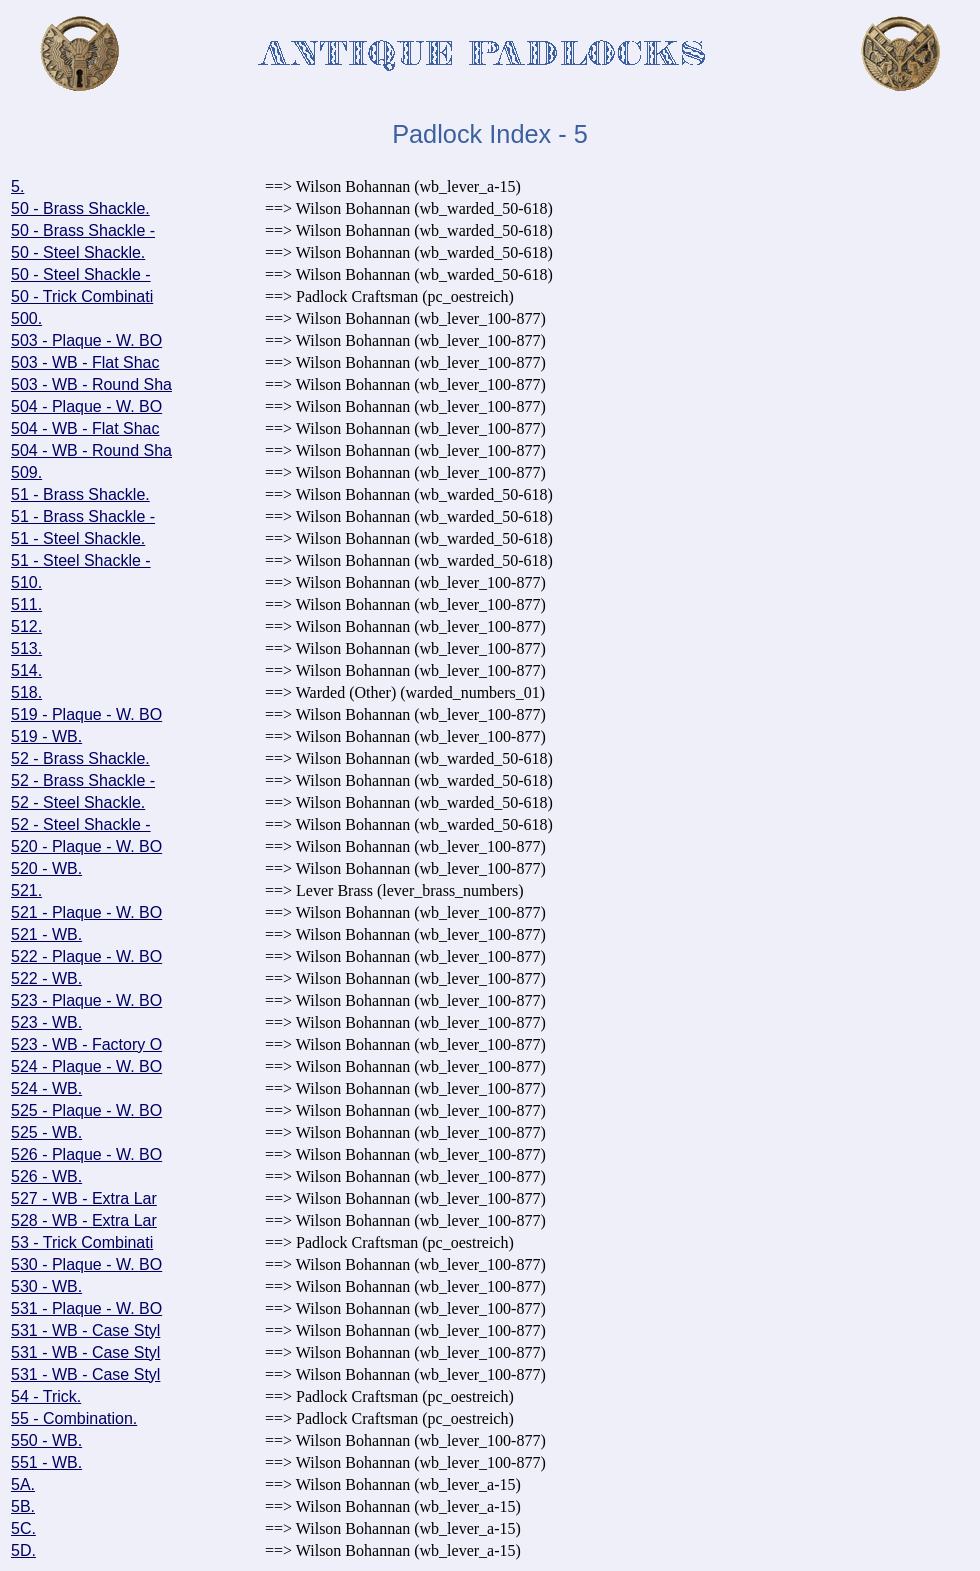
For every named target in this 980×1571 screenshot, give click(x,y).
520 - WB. (46, 868)
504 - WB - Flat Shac (85, 428)
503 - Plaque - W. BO (86, 340)
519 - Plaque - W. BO (86, 714)
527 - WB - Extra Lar (84, 1198)
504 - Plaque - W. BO (86, 406)
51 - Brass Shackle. (80, 494)
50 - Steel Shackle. (78, 252)
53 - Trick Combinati (82, 1242)
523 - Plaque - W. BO (86, 1000)
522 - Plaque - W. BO (86, 956)
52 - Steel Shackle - (81, 824)
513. (26, 648)
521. (26, 890)
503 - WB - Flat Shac (85, 362)
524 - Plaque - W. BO (86, 1066)
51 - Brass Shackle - (83, 516)
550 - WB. (46, 1440)
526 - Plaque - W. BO (86, 1154)
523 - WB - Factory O (86, 1044)
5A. (23, 1484)
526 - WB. (46, 1176)
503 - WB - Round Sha (91, 384)
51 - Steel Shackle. (78, 538)
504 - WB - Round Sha (91, 450)
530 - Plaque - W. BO (86, 1264)
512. (26, 626)
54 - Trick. (46, 1396)
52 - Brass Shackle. (80, 758)
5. (17, 186)
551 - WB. (46, 1462)
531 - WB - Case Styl (85, 1330)
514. (26, 670)
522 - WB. (46, 978)
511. (26, 604)
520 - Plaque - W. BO (86, 846)
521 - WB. (46, 934)
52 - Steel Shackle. (78, 802)
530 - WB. (46, 1286)
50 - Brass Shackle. (80, 208)
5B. (23, 1506)
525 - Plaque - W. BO (86, 1110)
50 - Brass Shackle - (83, 230)
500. (26, 318)
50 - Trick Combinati (82, 296)
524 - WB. (46, 1088)
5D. (23, 1550)
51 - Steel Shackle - (81, 560)
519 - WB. (46, 736)
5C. (23, 1528)
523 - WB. (46, 1022)
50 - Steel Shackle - (81, 274)
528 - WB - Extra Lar (84, 1220)
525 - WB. (46, 1132)
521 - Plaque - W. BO (86, 912)
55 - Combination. (74, 1418)
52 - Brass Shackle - (83, 780)
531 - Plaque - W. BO (86, 1308)
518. (26, 692)
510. (26, 582)
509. (26, 472)
